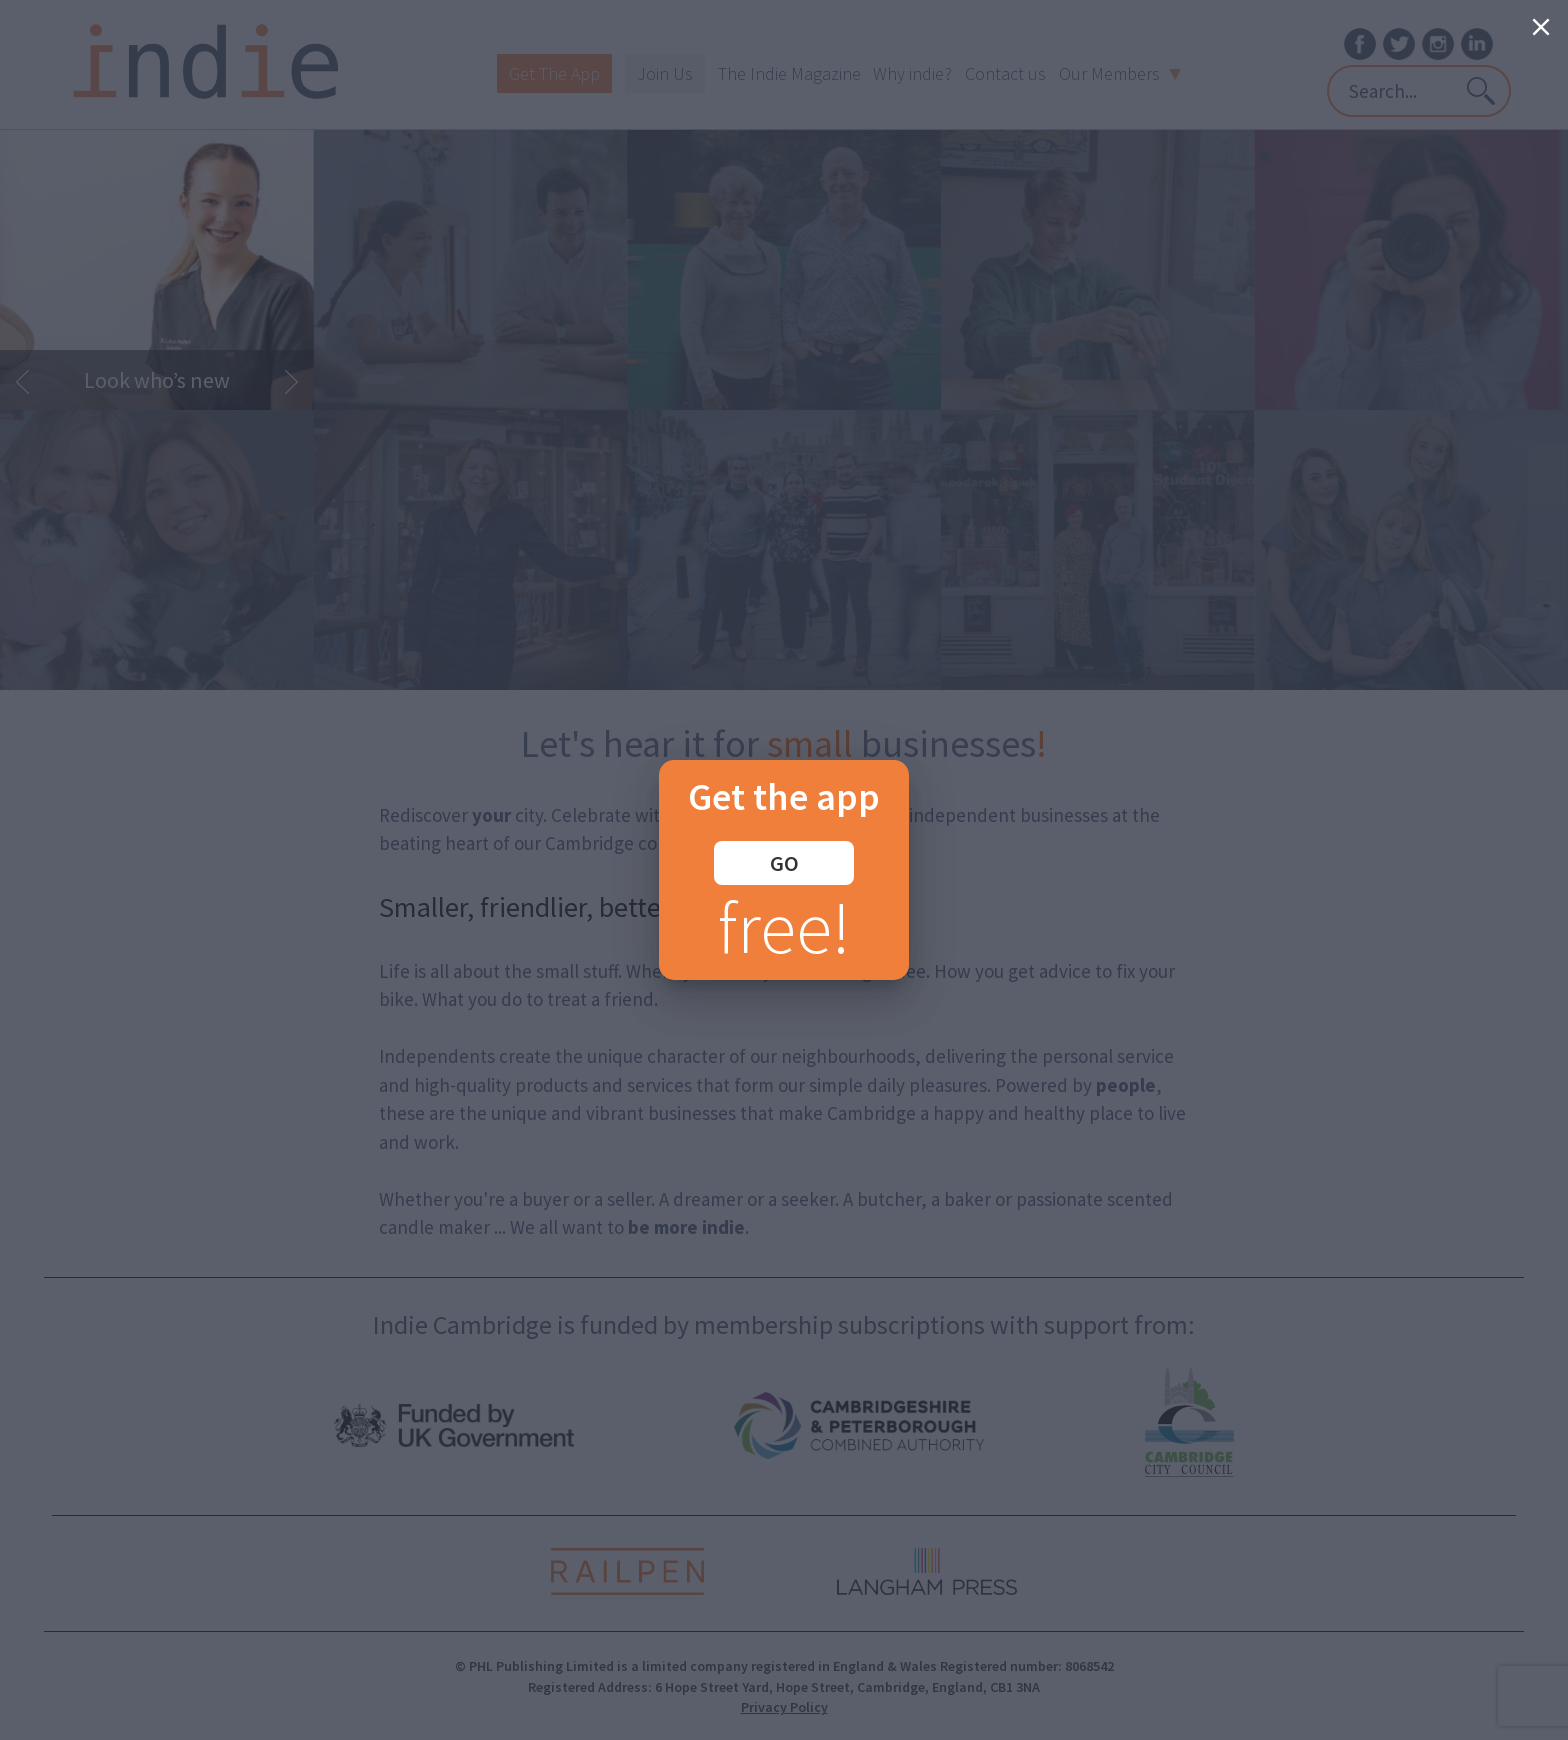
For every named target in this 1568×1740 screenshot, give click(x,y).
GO (784, 863)
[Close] (1541, 27)
